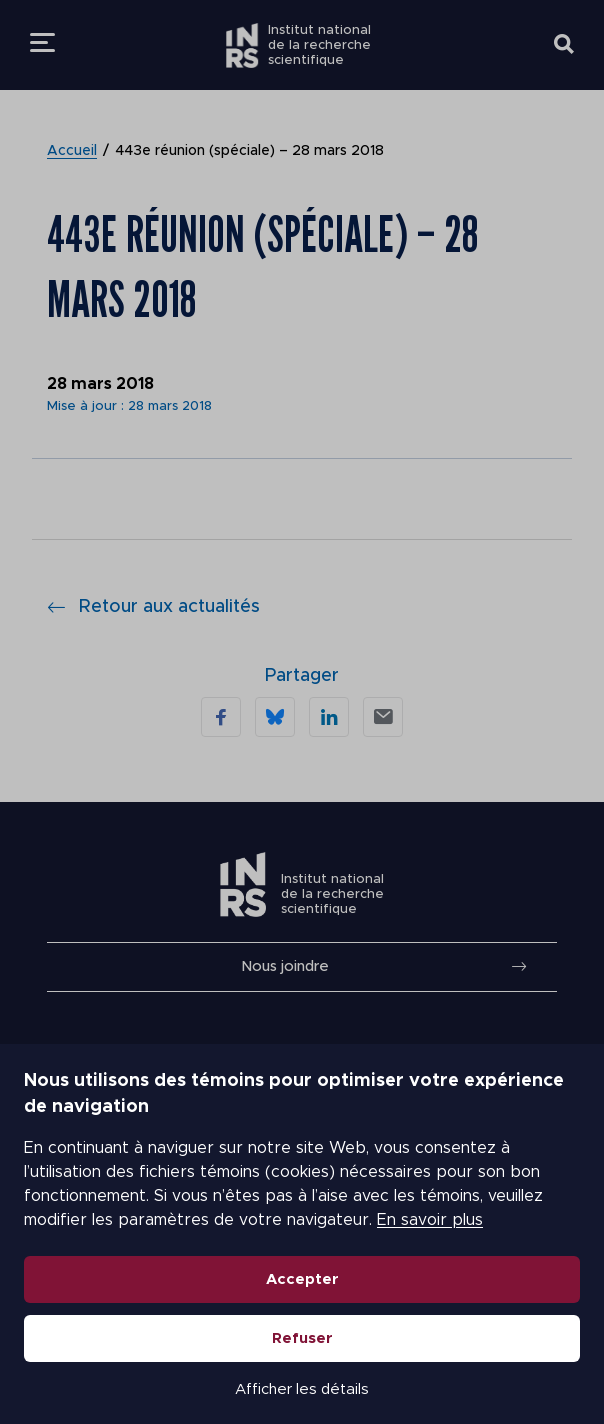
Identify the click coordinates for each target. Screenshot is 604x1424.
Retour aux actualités (153, 607)
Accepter (302, 1279)
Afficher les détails (302, 1389)
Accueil (72, 151)
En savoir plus (430, 1220)
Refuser (302, 1338)
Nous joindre (285, 966)
